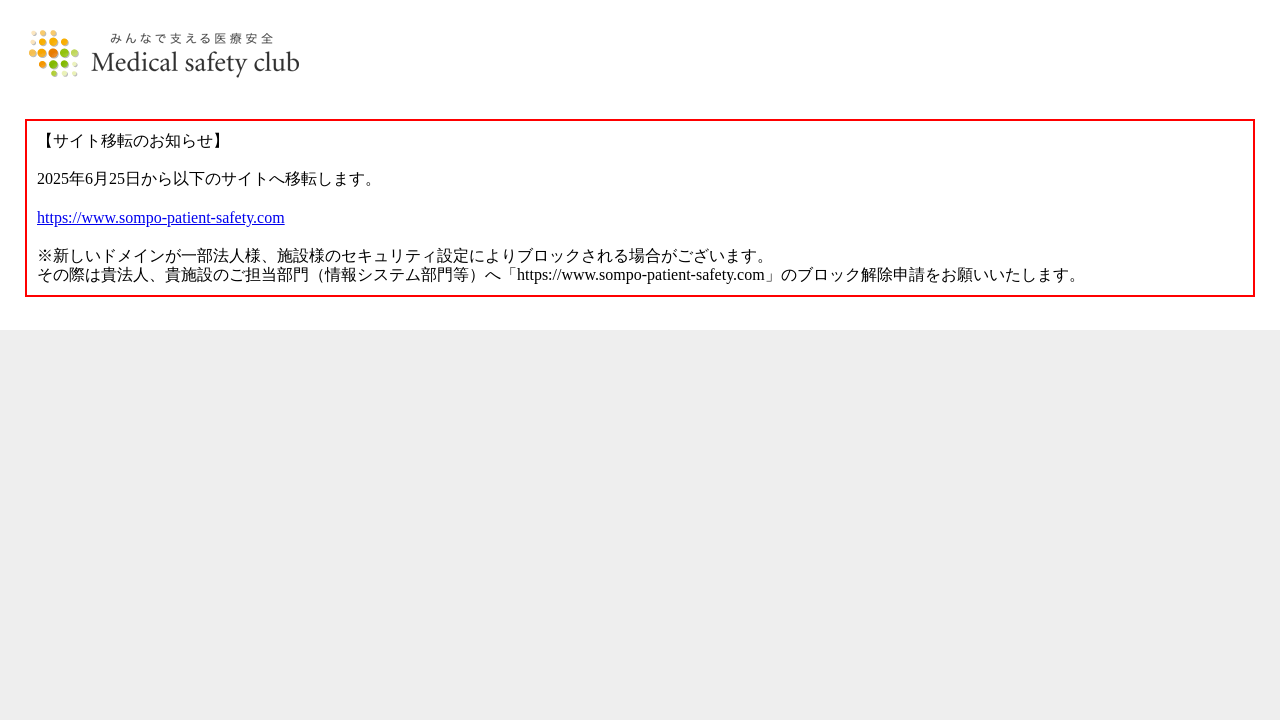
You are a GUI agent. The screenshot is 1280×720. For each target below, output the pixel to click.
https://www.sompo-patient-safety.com (161, 217)
